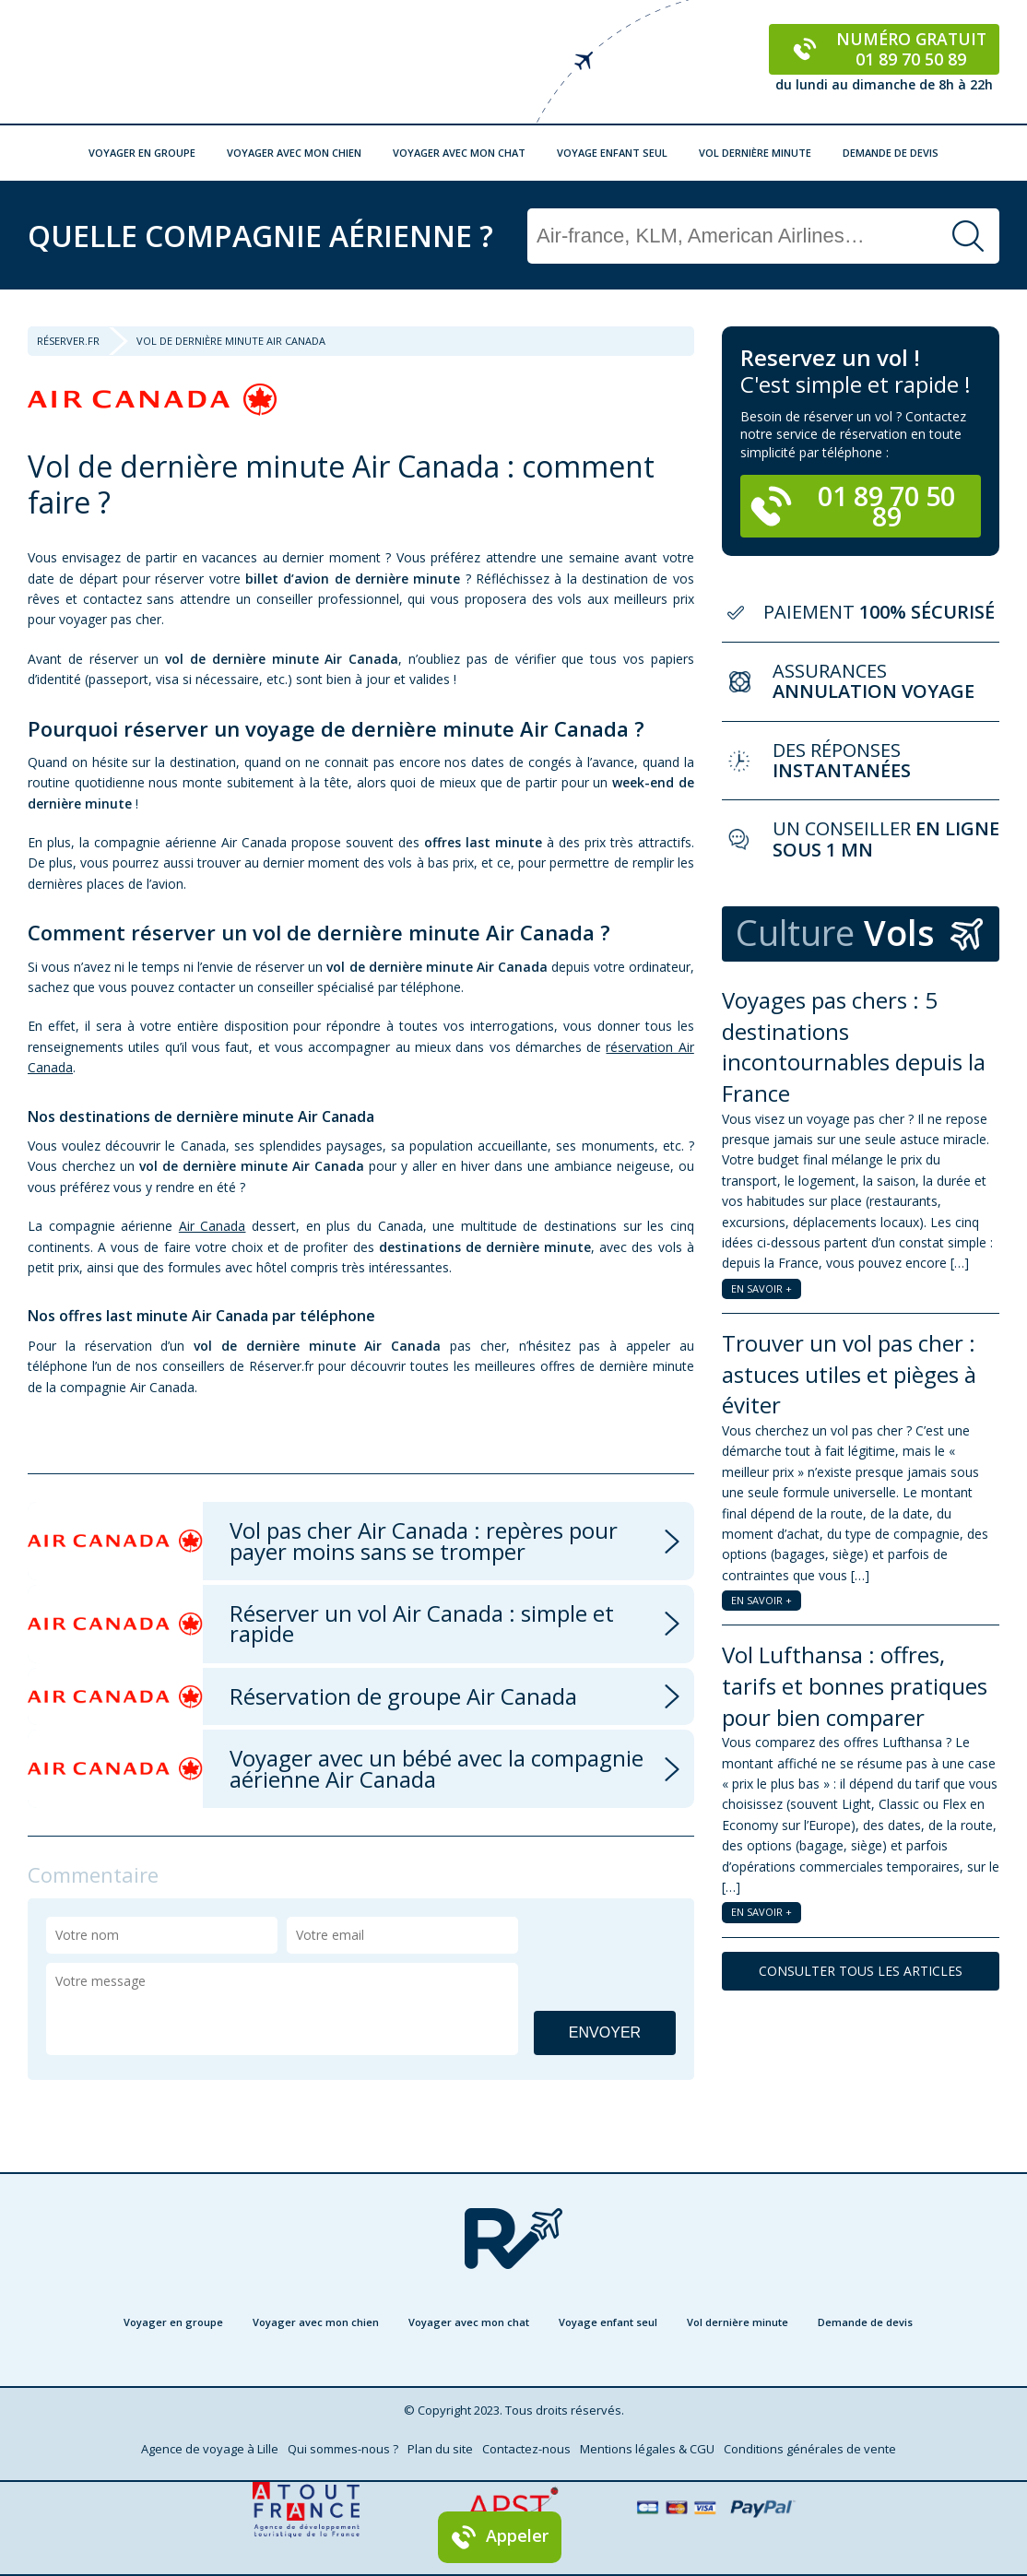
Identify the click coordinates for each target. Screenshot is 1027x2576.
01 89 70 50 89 (853, 506)
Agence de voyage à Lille (209, 2448)
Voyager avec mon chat (459, 153)
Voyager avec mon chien (294, 153)
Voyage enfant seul (612, 153)
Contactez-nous (526, 2448)
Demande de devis (890, 153)
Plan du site (440, 2448)
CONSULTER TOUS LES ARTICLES (860, 1970)
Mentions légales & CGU (647, 2448)
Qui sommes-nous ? (343, 2448)
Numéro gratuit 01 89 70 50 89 (884, 49)
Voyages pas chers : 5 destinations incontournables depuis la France (854, 1046)
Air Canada (212, 1226)
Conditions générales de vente (810, 2448)
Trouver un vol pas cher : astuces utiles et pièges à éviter (849, 1374)
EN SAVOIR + (761, 1288)
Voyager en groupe (142, 153)
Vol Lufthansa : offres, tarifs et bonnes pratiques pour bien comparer (854, 1685)
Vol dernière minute (755, 153)
